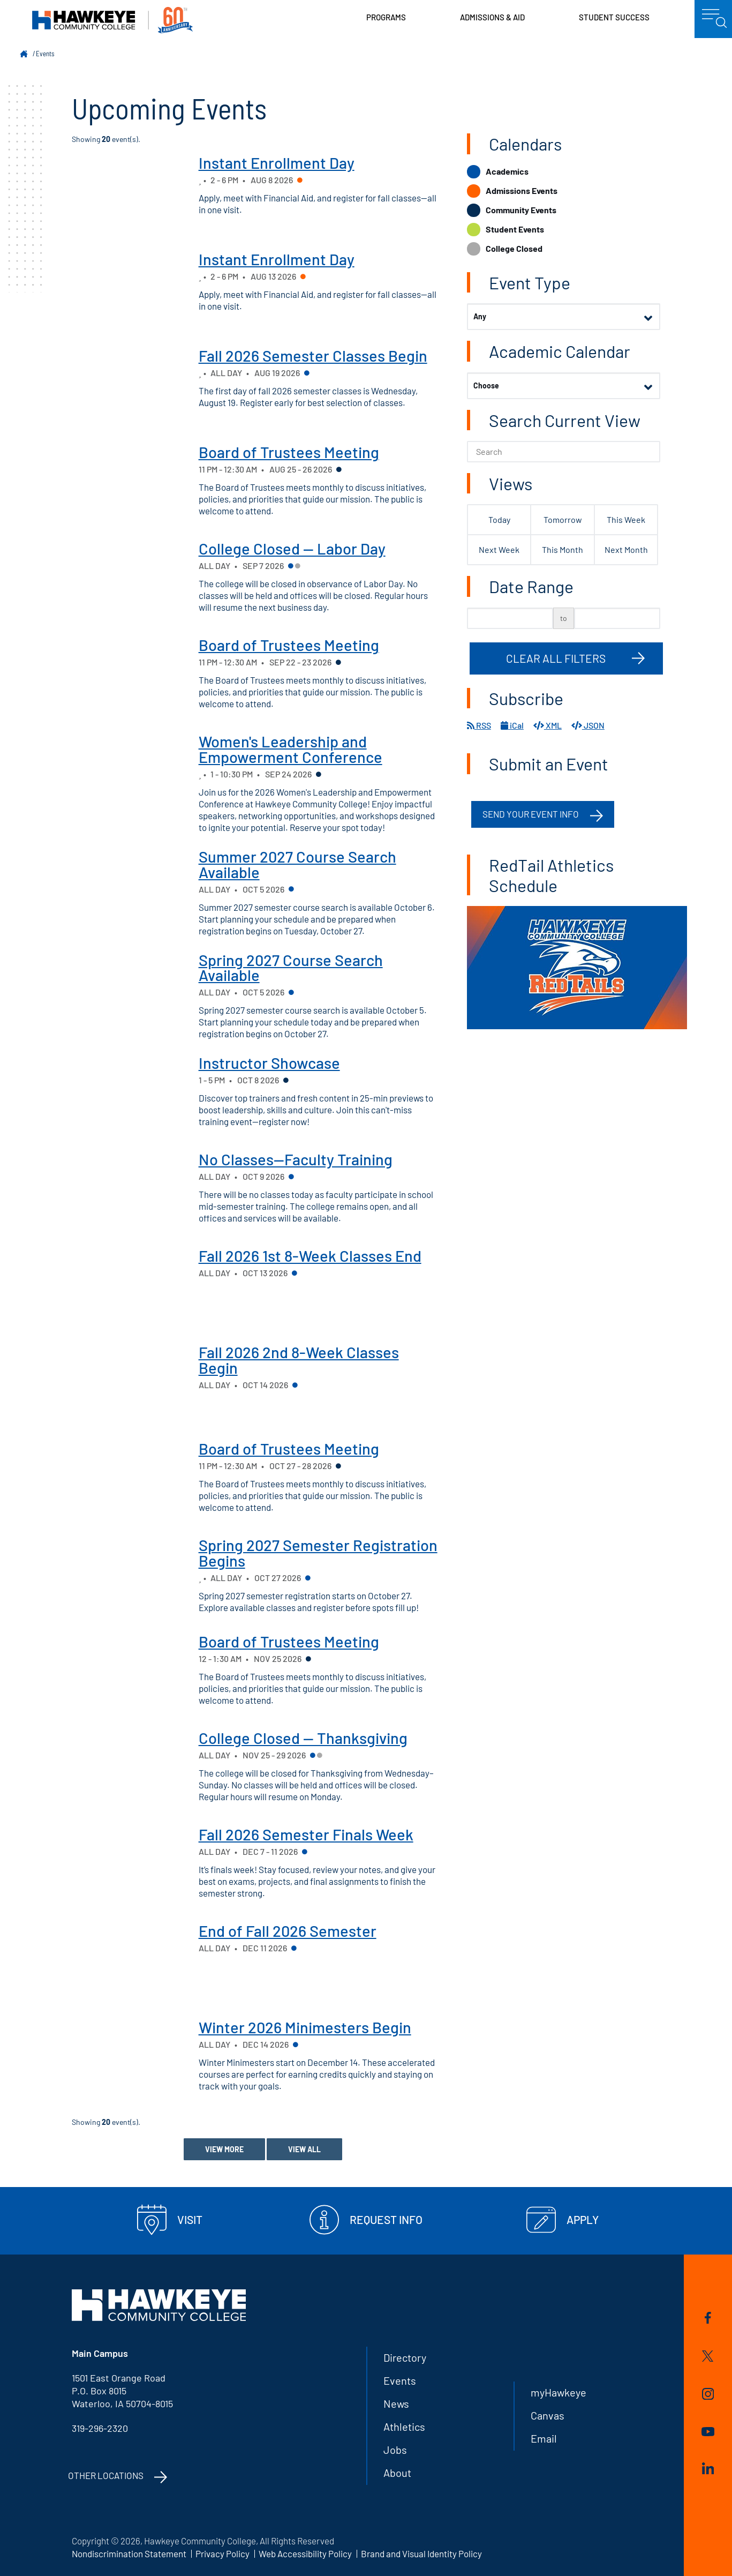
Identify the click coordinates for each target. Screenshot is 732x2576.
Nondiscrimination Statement (129, 2553)
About (397, 2472)
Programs (386, 17)
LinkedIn (708, 2468)
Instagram (708, 2394)
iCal (512, 725)
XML (547, 725)
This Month (562, 549)
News (396, 2403)
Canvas (547, 2415)
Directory (404, 2357)
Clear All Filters (556, 658)
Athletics (404, 2426)
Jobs (395, 2449)
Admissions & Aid (492, 17)
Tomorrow (563, 519)
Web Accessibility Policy (305, 2553)
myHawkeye (558, 2392)
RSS (479, 725)
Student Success (614, 17)
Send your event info (530, 813)
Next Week (499, 549)
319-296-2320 (100, 2428)
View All (304, 2149)
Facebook (708, 2318)
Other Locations (106, 2475)
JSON (588, 725)
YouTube (707, 2431)
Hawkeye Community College (112, 20)
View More (224, 2149)
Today (499, 519)
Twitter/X (707, 2356)
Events (45, 53)
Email (544, 2438)
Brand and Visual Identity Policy (421, 2553)
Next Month (626, 549)
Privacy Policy (222, 2553)
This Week (626, 519)
